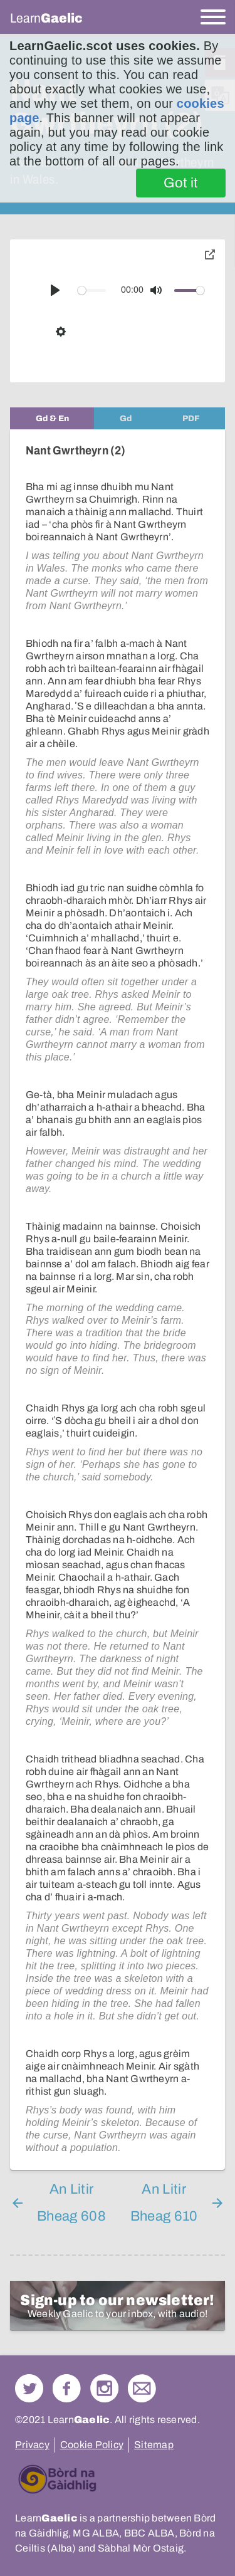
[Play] (55, 290)
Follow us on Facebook (67, 2388)
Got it (181, 183)
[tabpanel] (117, 1299)
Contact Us (142, 2388)
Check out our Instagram (104, 2388)
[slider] (92, 290)
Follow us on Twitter (29, 2388)
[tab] (52, 418)
